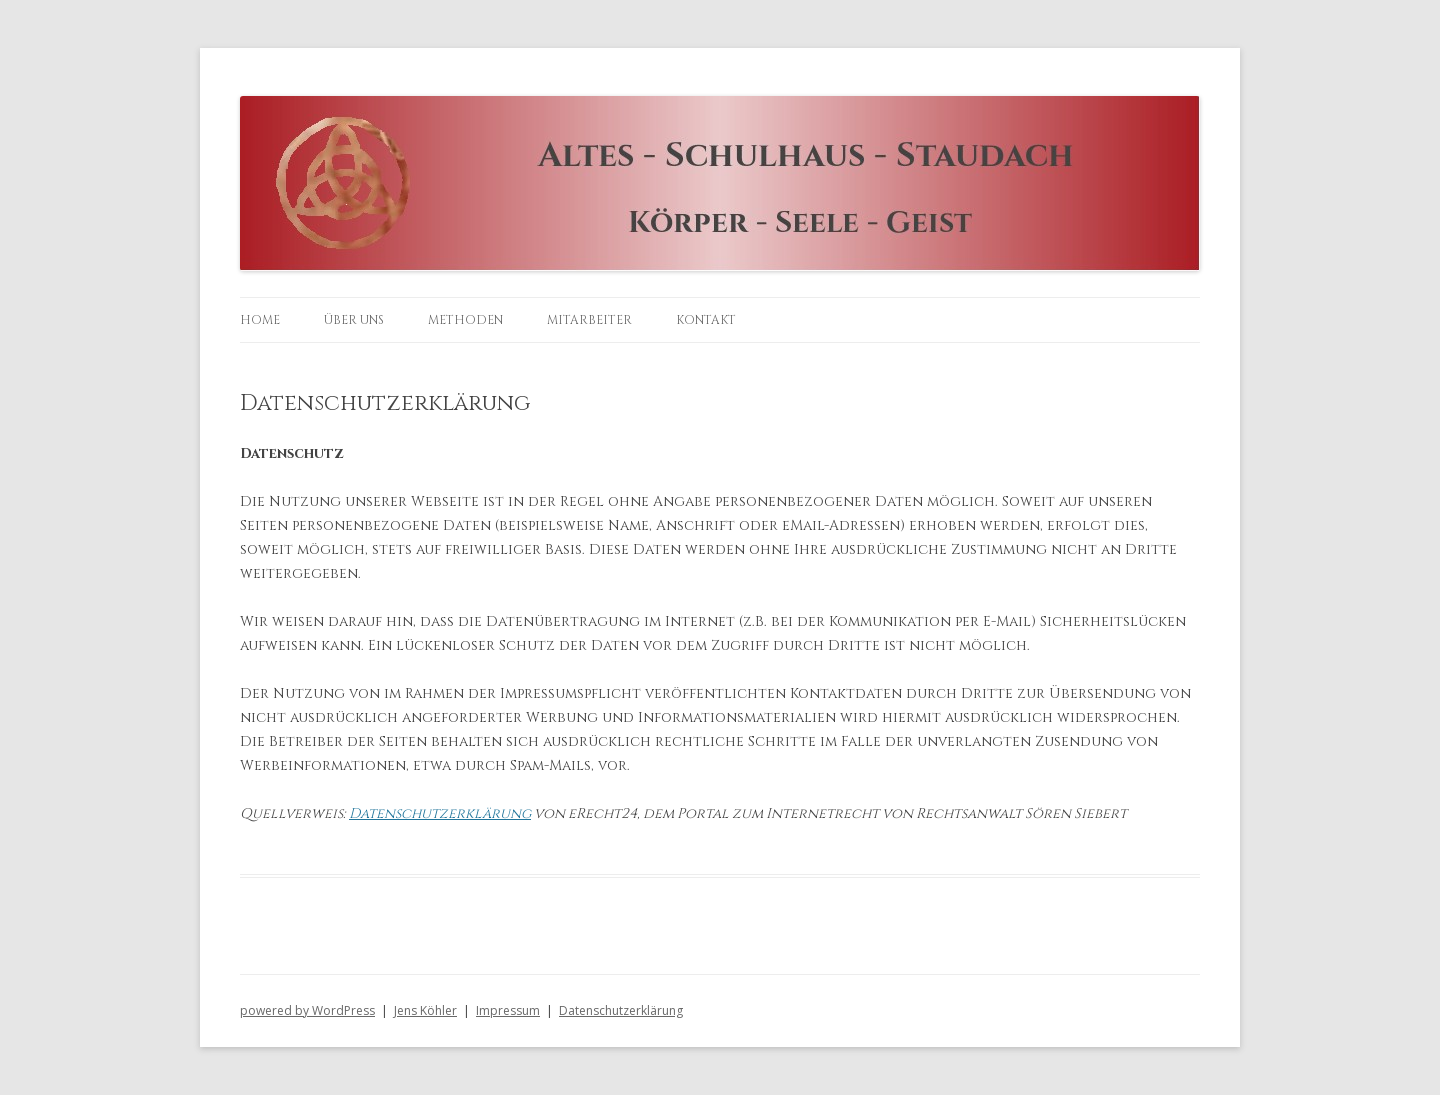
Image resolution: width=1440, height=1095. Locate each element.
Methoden (465, 320)
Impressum (508, 1010)
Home (260, 320)
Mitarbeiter (589, 320)
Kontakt (706, 320)
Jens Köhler (425, 1010)
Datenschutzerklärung (440, 813)
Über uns (354, 320)
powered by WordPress (307, 1010)
